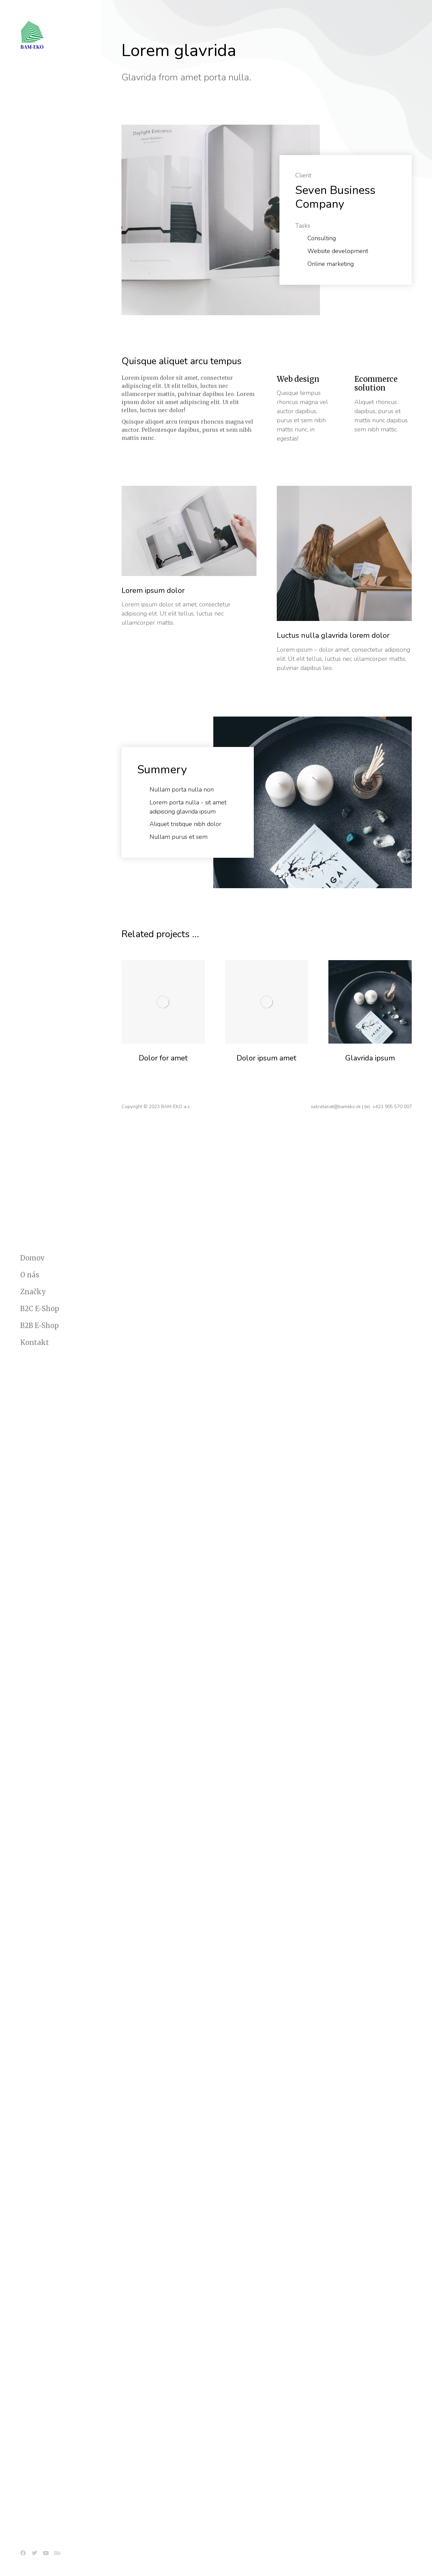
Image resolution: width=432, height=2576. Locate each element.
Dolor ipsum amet (266, 1058)
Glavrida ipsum (370, 1058)
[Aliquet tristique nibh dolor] (142, 824)
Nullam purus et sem (179, 837)
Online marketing (330, 264)
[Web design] (305, 399)
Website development (337, 251)
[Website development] (300, 251)
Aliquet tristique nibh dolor (185, 824)
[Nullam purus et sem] (142, 837)
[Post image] (163, 1002)
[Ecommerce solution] (383, 399)
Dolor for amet (163, 1058)
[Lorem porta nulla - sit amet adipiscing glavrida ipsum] (142, 802)
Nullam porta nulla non (182, 789)
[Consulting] (300, 238)
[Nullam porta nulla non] (142, 790)
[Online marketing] (300, 264)
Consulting (321, 238)
